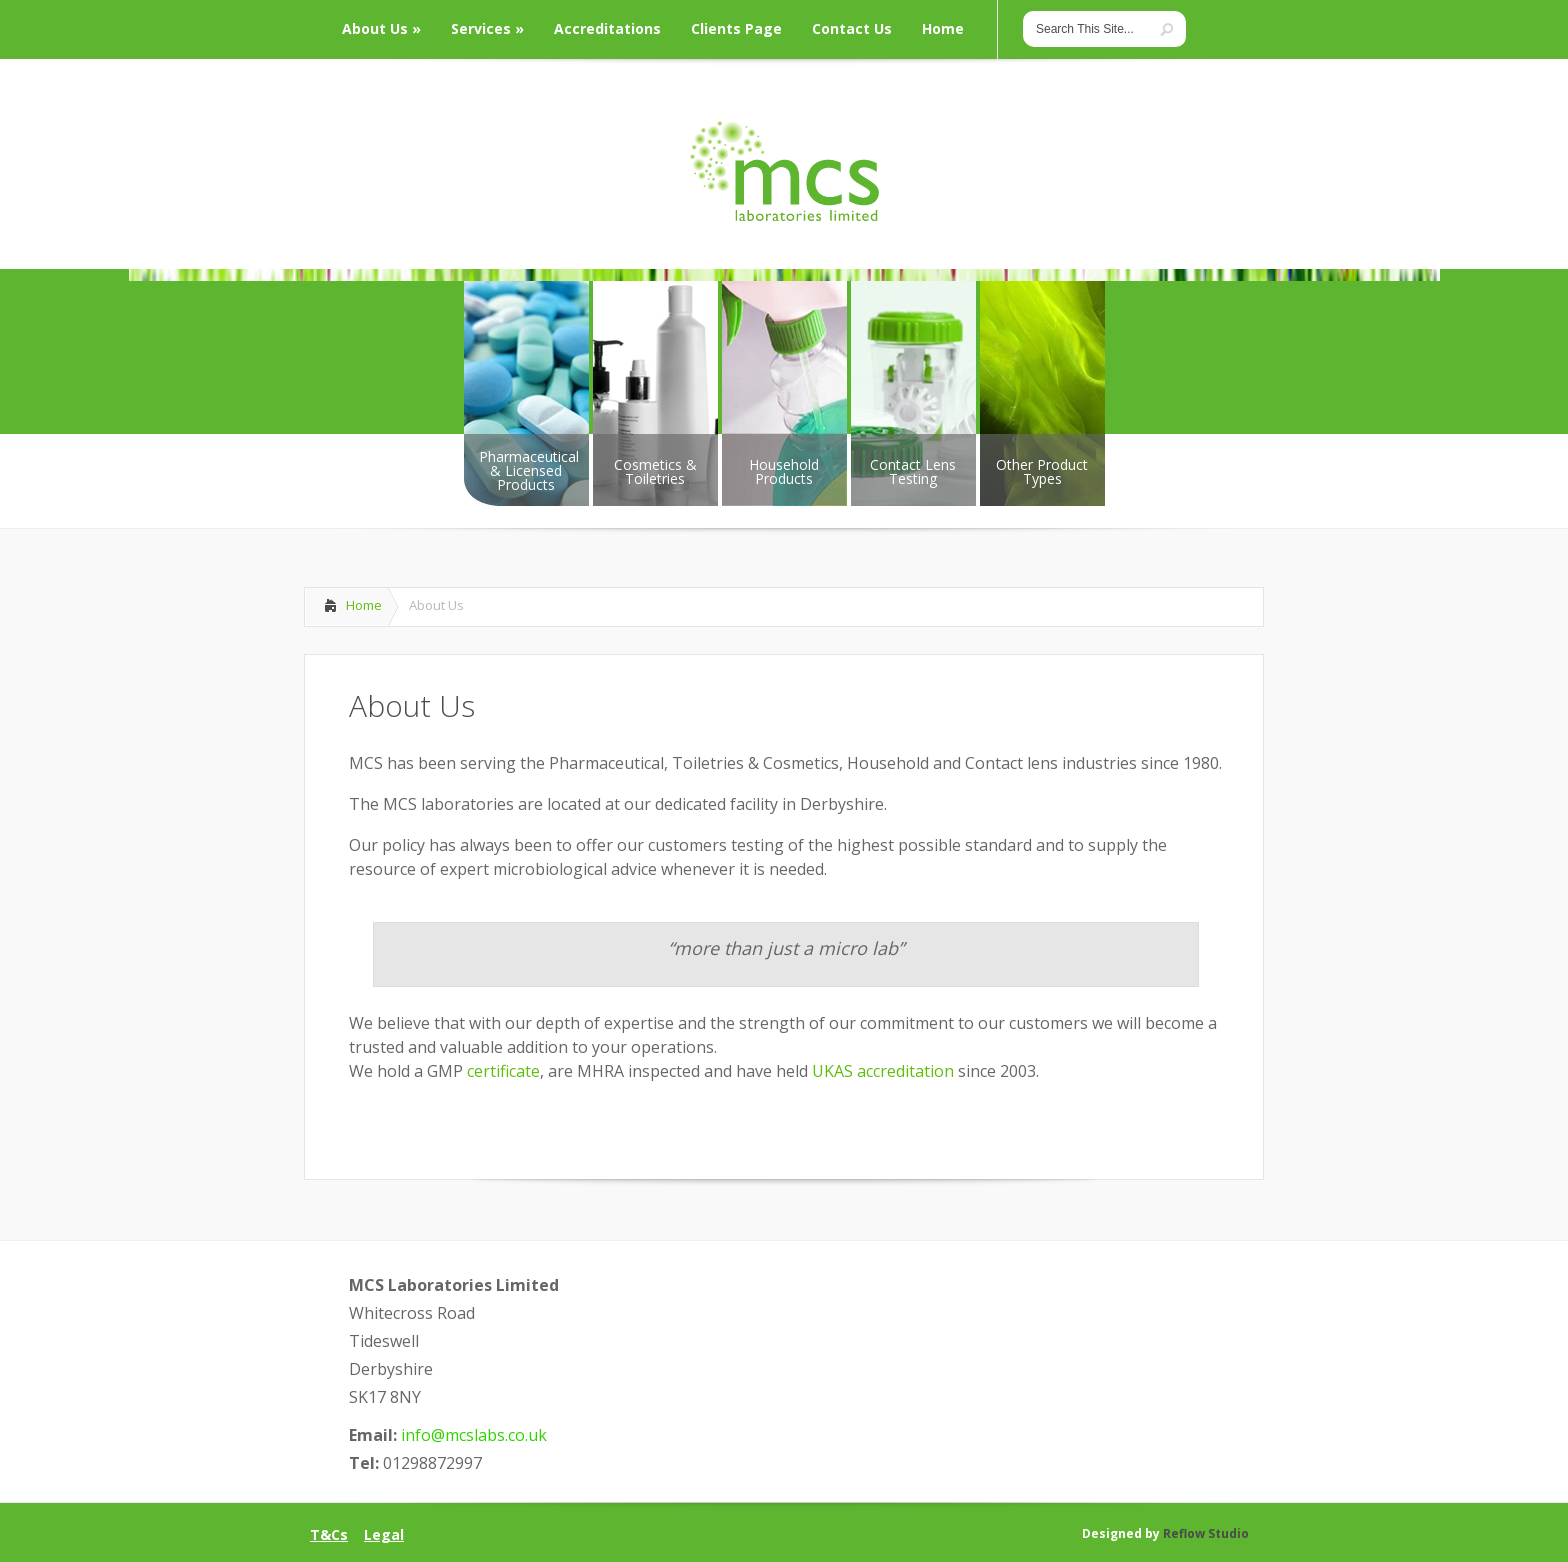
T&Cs (329, 1535)
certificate (503, 1071)
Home (364, 605)
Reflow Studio (1206, 1533)
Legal (384, 1535)
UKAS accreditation (885, 1071)
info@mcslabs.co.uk (474, 1435)
